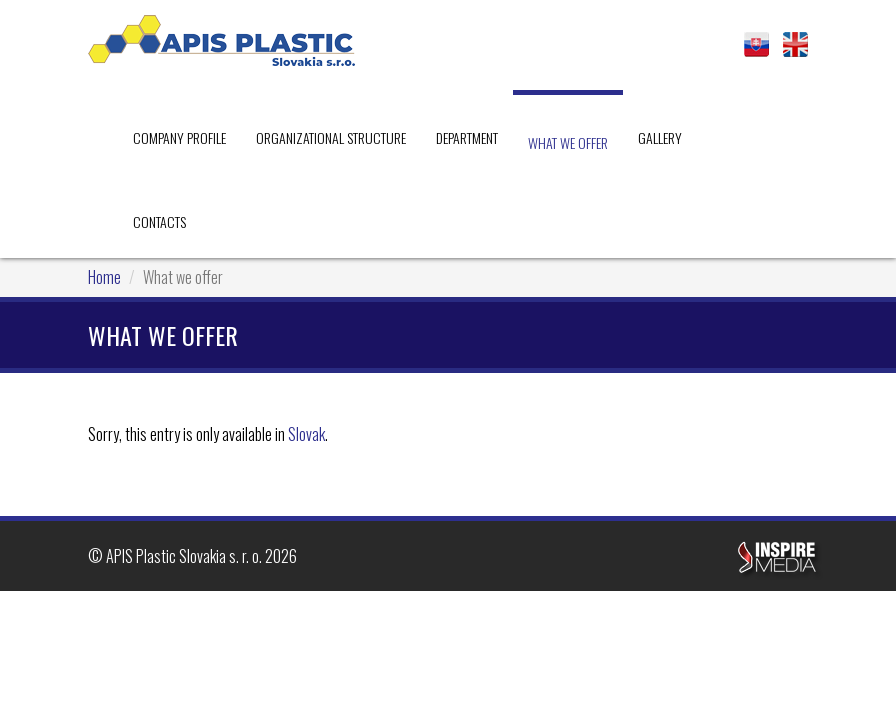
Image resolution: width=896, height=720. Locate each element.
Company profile (179, 137)
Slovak (306, 434)
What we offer (568, 142)
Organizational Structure (331, 137)
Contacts (159, 221)
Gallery (660, 137)
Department (467, 137)
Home (104, 277)
